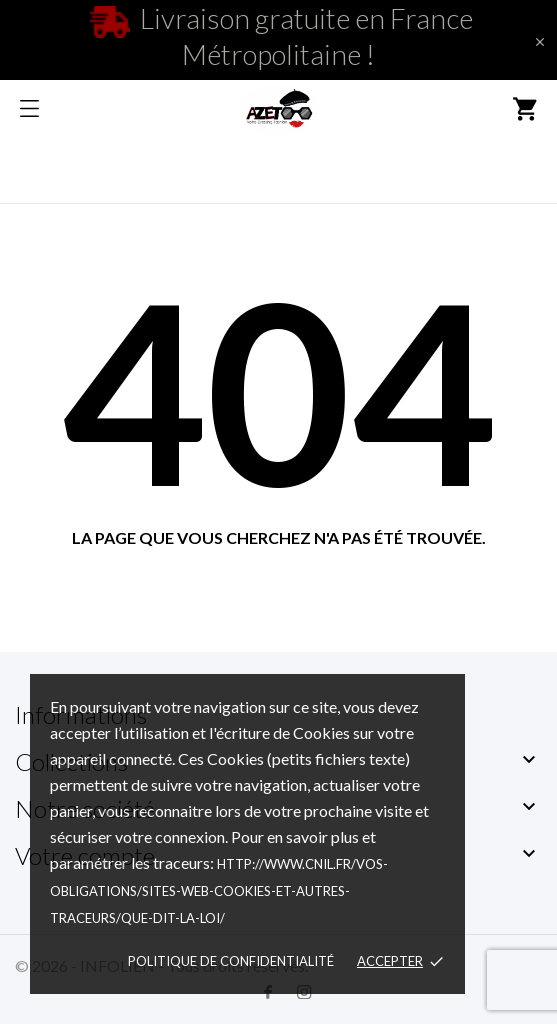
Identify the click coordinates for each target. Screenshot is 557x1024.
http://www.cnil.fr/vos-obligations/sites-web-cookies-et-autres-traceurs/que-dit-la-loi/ (219, 891)
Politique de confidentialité (231, 961)
